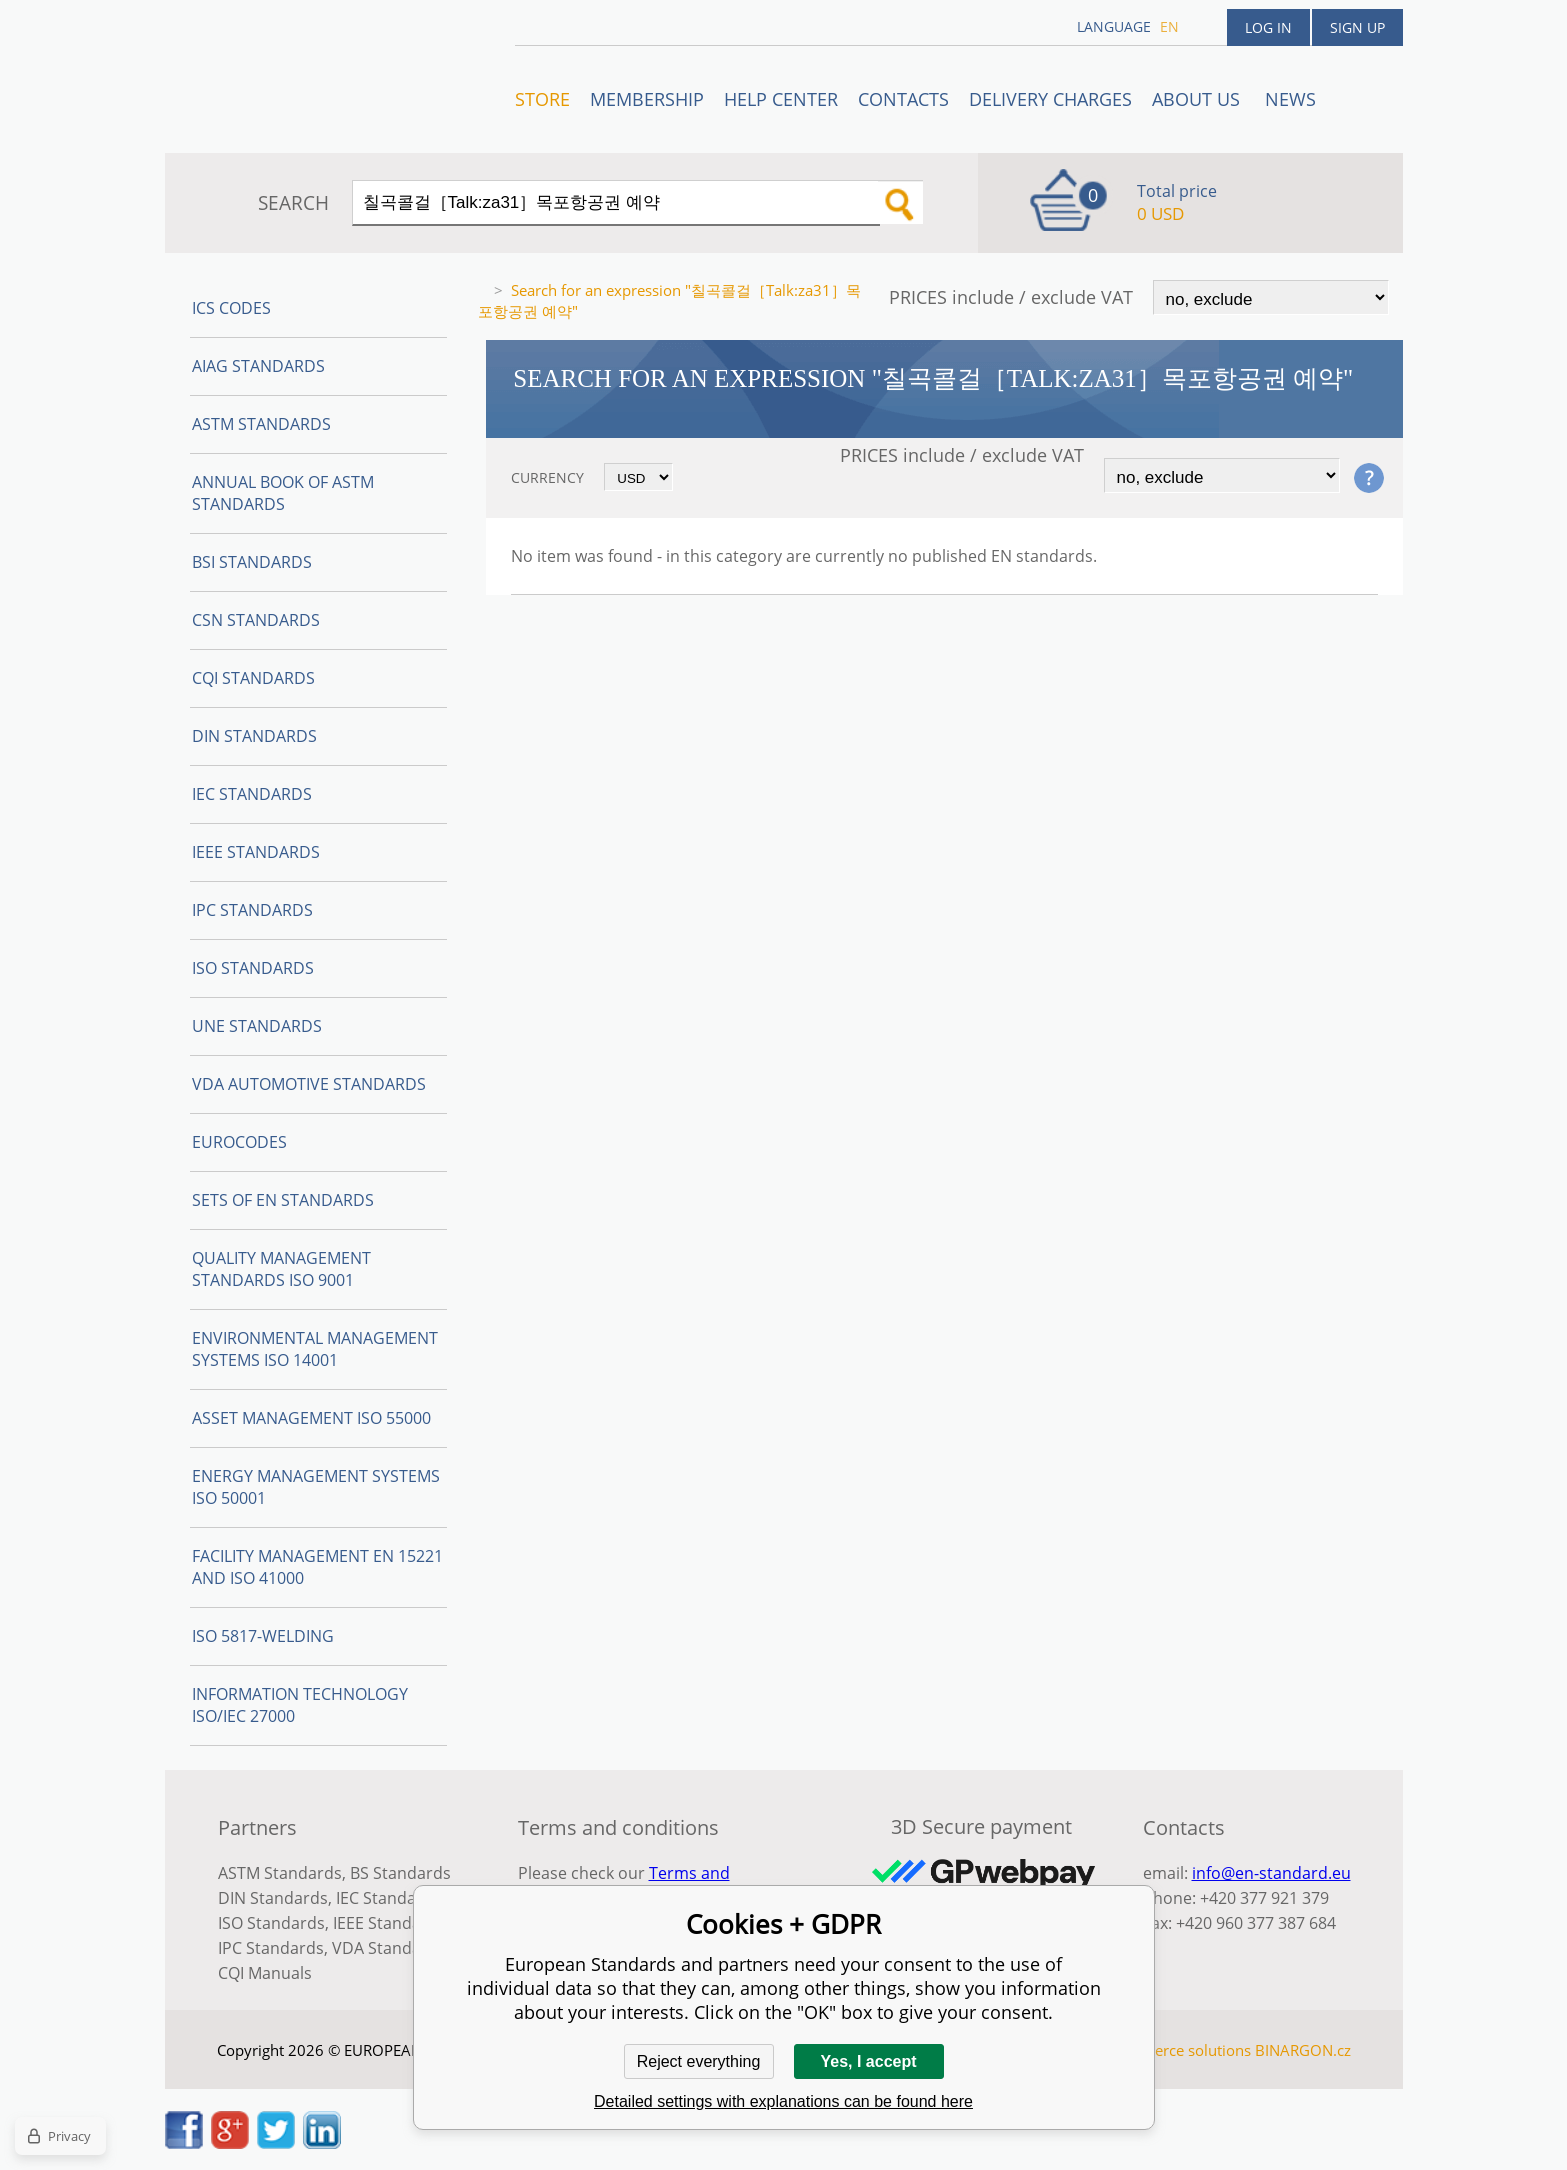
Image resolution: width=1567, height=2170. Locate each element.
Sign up (1357, 27)
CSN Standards (256, 620)
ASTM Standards (261, 424)
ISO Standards (253, 968)
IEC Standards (252, 794)
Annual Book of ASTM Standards (283, 493)
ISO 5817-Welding (263, 1636)
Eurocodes (239, 1142)
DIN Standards (254, 736)
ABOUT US (1198, 99)
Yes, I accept (868, 2061)
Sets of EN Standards (283, 1200)
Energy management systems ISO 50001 (316, 1487)
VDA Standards (389, 1948)
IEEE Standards (256, 852)
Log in (1268, 27)
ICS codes (231, 308)
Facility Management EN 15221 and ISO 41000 (317, 1567)
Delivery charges (1050, 99)
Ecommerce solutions (1177, 2050)
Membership (647, 99)
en (1169, 26)
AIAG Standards (258, 366)
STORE (542, 99)
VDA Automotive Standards (309, 1084)
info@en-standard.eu (1271, 1873)
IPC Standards (252, 910)
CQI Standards (253, 678)
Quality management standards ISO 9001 (281, 1269)
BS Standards (400, 1873)
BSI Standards (252, 562)
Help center (781, 99)
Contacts (903, 99)
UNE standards (257, 1026)
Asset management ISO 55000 (311, 1418)
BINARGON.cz (1303, 2050)
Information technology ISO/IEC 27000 (300, 1705)
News (1290, 99)
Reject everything (699, 2061)
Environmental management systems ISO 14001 (315, 1349)
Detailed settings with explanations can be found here (783, 2101)
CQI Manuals (265, 1973)
